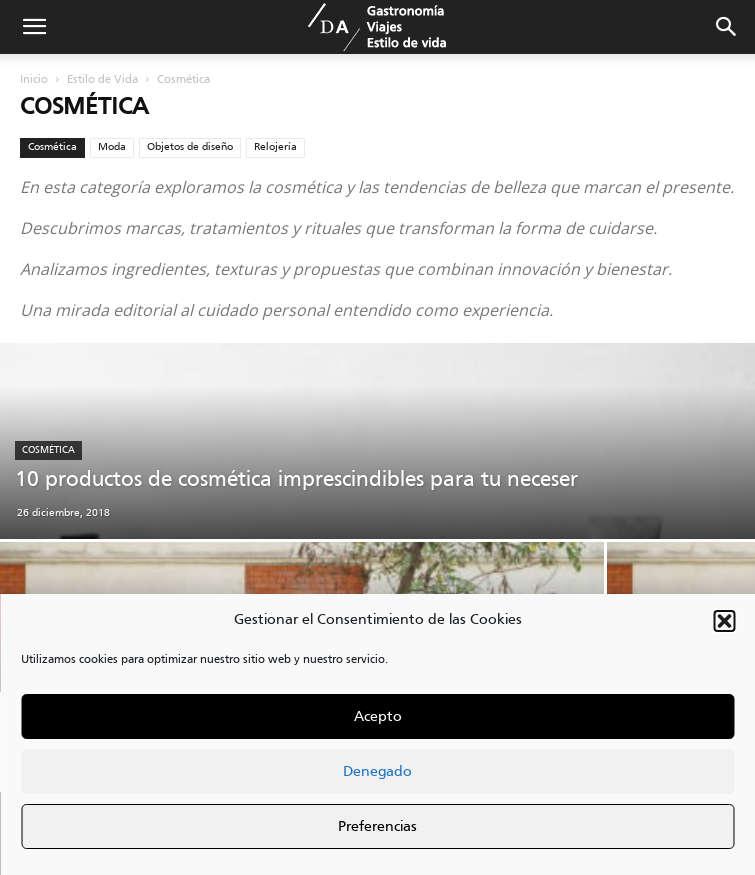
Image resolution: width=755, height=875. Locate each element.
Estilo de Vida (102, 80)
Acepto (378, 717)
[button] (724, 621)
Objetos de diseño (190, 147)
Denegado (377, 772)
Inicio (34, 80)
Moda (112, 147)
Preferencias (377, 827)
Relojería (275, 147)
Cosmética (52, 147)
